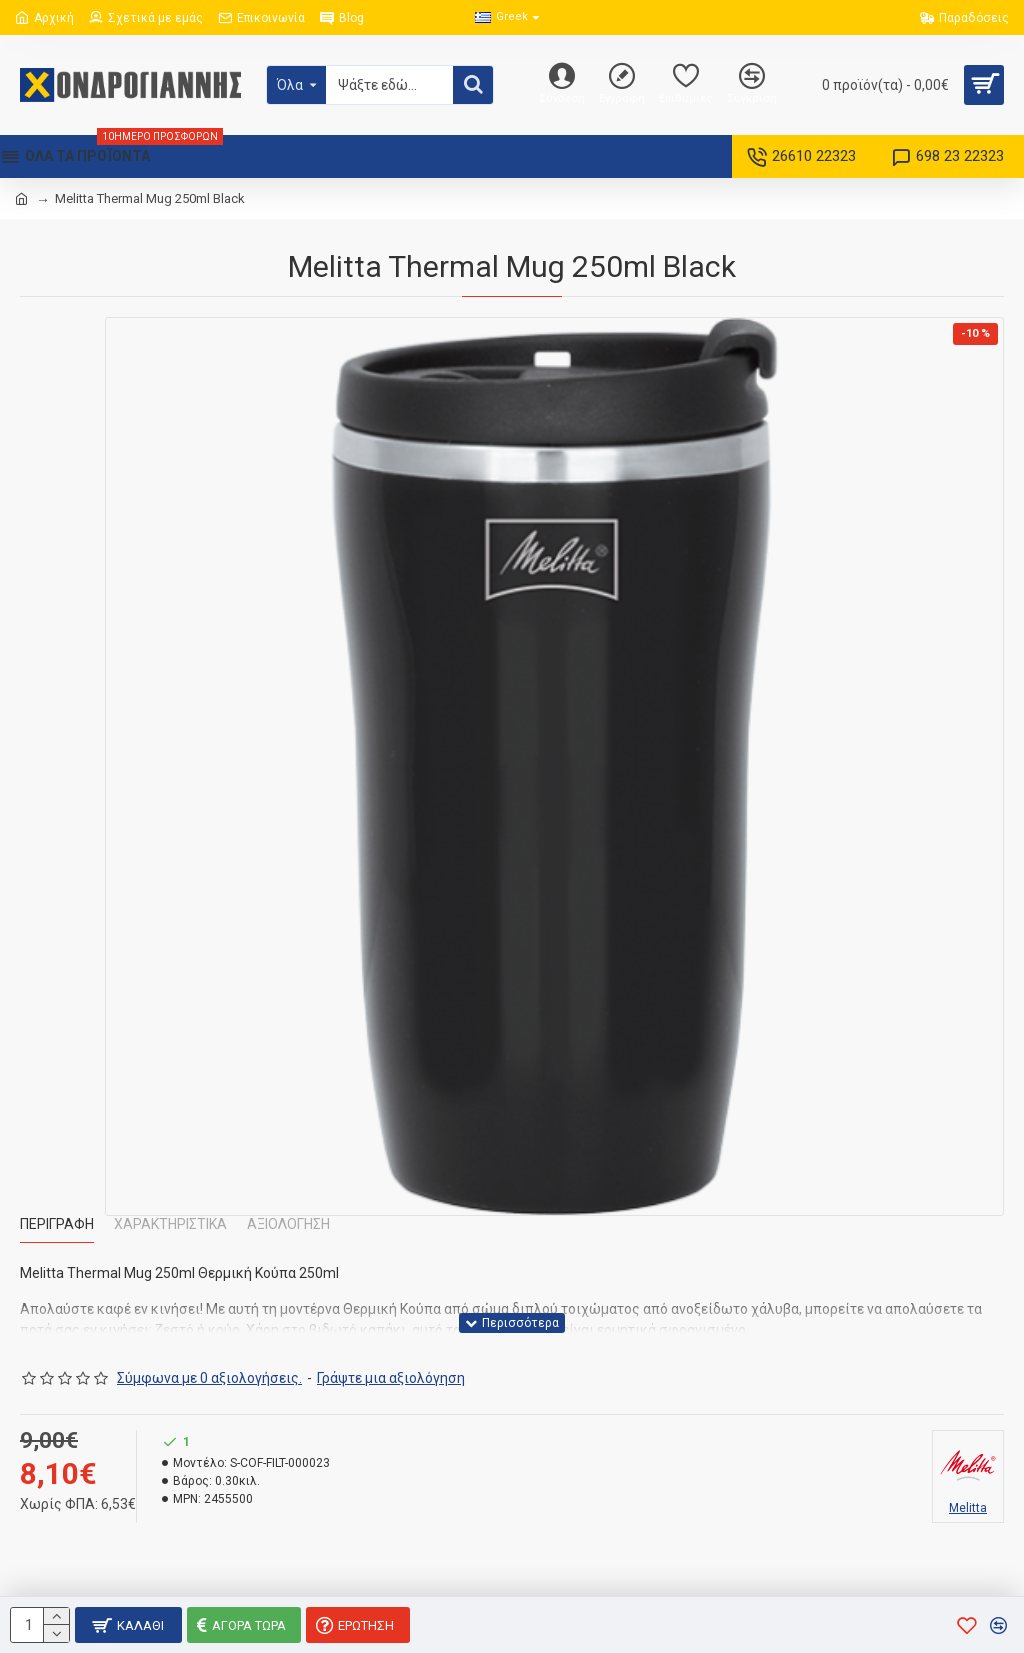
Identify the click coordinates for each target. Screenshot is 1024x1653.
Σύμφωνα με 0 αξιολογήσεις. (209, 1378)
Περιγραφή (57, 1224)
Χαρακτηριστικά (170, 1224)
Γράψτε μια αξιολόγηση (391, 1378)
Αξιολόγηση (288, 1224)
